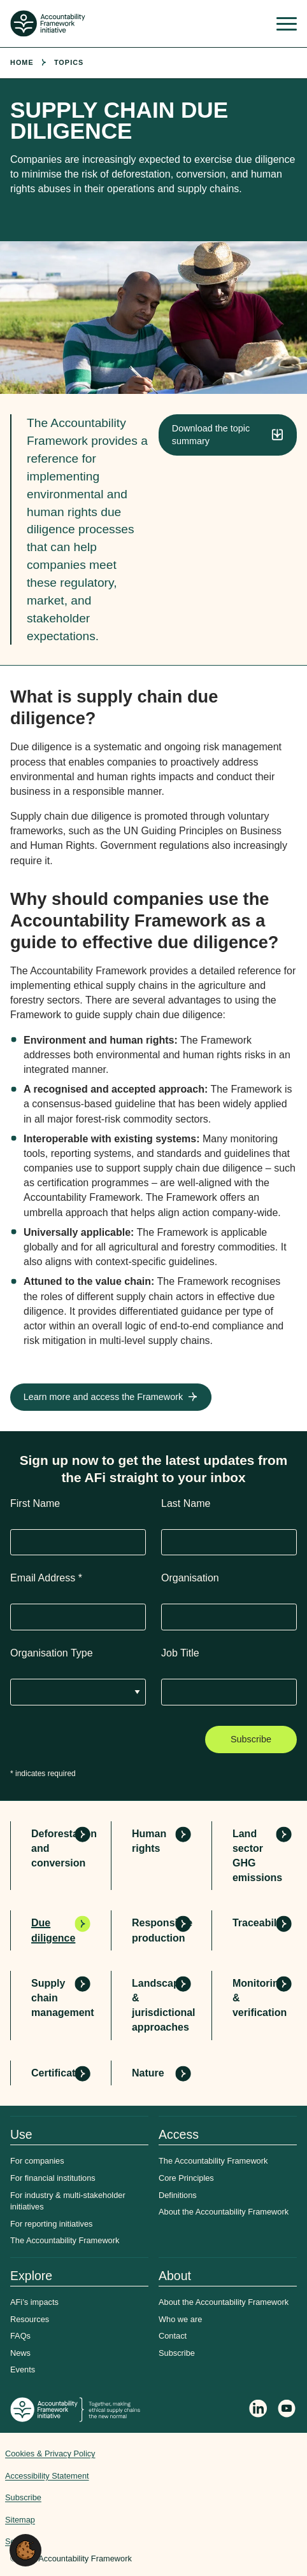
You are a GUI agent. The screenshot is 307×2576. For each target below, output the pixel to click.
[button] (25, 2549)
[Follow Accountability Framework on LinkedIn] (258, 2410)
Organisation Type (51, 1653)
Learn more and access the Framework (103, 1397)
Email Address (46, 1577)
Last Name (185, 1503)
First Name (35, 1503)
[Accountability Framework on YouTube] (287, 2410)
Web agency (253, 2492)
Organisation (190, 1577)
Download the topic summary (211, 435)
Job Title (180, 1653)
